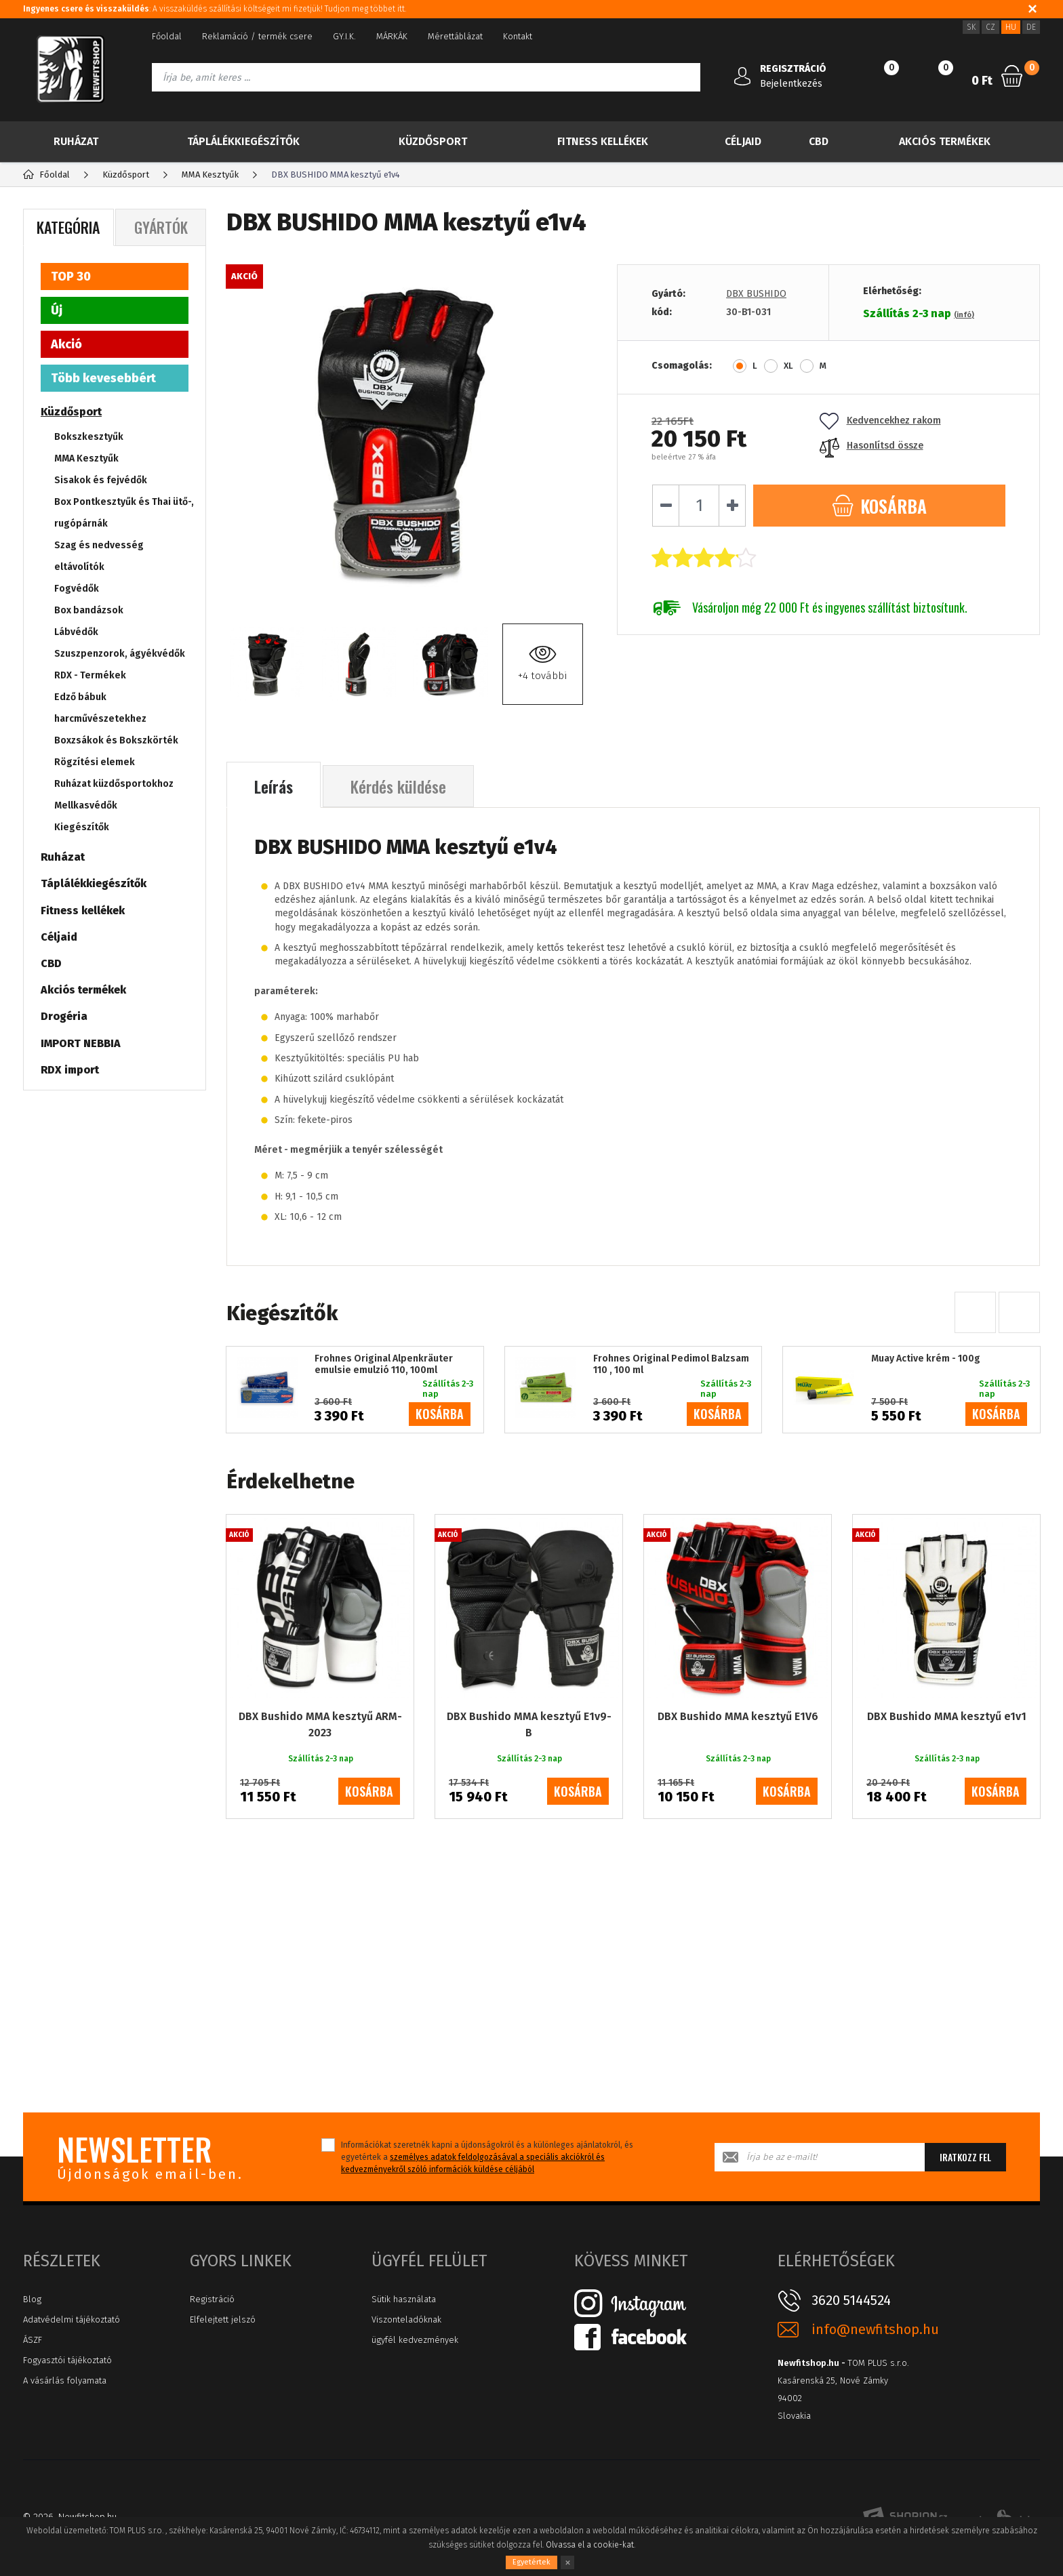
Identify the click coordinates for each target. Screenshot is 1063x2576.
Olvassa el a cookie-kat (590, 2545)
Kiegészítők (81, 827)
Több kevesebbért (103, 378)
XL (788, 366)
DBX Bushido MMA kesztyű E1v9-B (529, 1724)
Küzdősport (433, 141)
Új (56, 310)
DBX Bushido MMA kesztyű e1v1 (946, 1716)
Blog (32, 2299)
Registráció (212, 2299)
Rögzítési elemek (94, 762)
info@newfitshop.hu (875, 2329)
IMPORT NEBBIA (81, 1043)
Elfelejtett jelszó (223, 2319)
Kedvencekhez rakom (880, 420)
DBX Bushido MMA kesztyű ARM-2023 (320, 1724)
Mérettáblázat (455, 36)
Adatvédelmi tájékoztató (71, 2319)
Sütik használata (404, 2299)
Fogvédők (76, 588)
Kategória (68, 227)
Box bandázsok (88, 610)
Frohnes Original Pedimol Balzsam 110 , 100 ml (671, 1364)
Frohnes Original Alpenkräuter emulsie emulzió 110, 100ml (384, 1364)
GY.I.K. (344, 36)
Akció (66, 344)
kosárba (440, 1414)
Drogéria (64, 1016)
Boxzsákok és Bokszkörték (116, 740)
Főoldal (167, 36)
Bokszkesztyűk (88, 437)
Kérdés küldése (398, 786)
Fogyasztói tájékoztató (67, 2360)
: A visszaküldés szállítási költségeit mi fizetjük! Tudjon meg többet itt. (214, 9)
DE (1031, 27)
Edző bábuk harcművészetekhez (100, 707)
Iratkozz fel (965, 2157)
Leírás (273, 786)
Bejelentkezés (791, 83)
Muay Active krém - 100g (925, 1358)
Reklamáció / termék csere (257, 36)
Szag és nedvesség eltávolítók (99, 556)
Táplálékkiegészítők (243, 141)
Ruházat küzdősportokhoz (114, 784)
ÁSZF (32, 2340)
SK (971, 27)
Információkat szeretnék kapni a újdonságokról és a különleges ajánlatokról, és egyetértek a (487, 2157)
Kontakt (517, 36)
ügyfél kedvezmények (415, 2340)
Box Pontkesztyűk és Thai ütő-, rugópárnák (124, 512)
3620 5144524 (851, 2300)
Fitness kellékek (602, 141)
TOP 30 (71, 276)
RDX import (70, 1069)
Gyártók (161, 227)
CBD (818, 141)
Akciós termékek (944, 141)
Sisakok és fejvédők (100, 480)
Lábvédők (76, 632)
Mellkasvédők (85, 805)
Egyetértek (531, 2562)
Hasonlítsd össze (871, 445)
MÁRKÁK (391, 36)
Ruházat (76, 141)
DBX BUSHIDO (756, 294)
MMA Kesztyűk (86, 458)
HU (1010, 27)
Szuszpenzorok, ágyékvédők (119, 653)
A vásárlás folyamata (64, 2380)
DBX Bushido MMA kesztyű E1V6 (738, 1716)
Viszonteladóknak (406, 2319)
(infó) (964, 314)
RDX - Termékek (90, 675)
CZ (990, 27)
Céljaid (743, 141)
